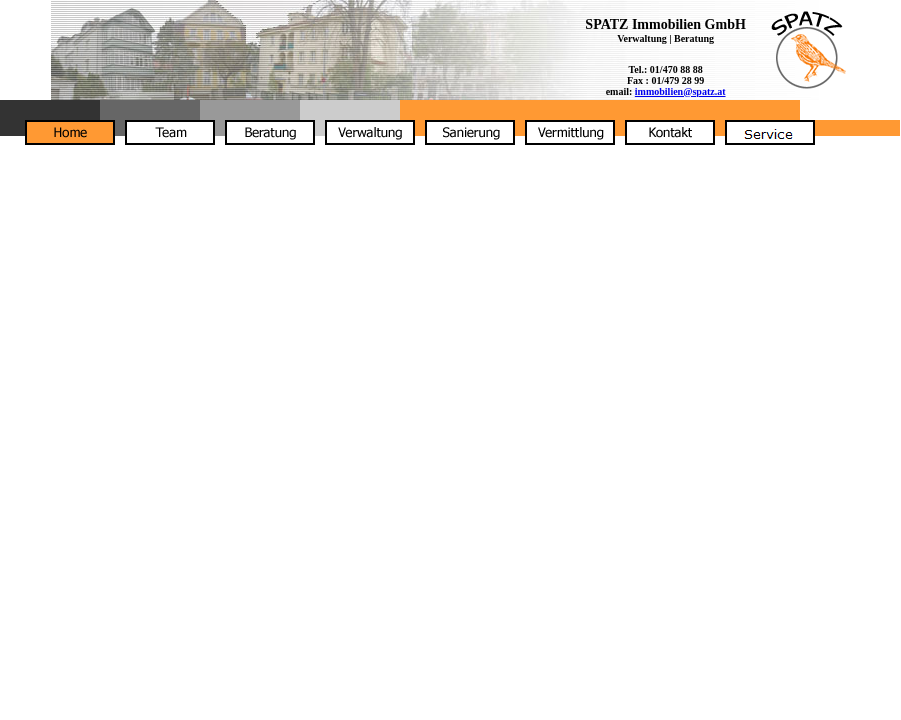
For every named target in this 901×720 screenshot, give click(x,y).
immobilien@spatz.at (680, 91)
